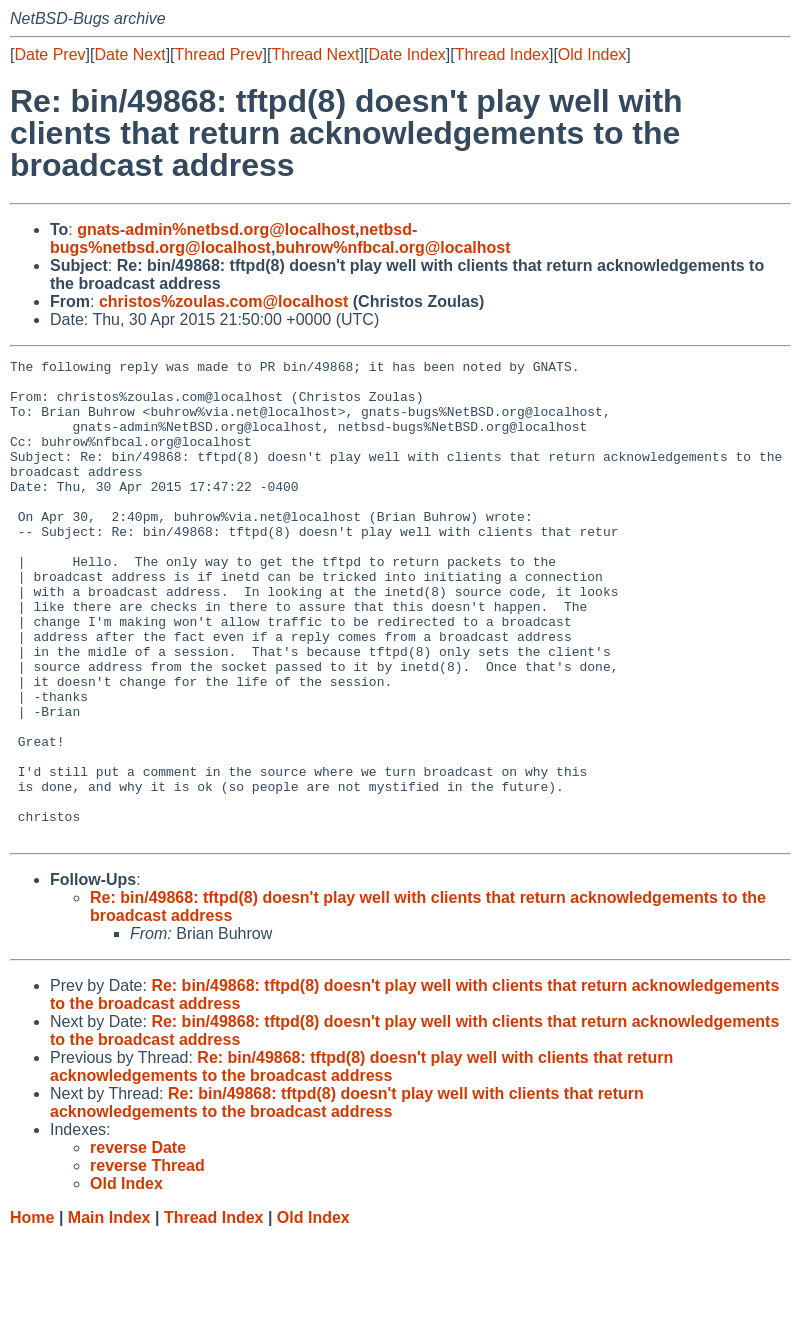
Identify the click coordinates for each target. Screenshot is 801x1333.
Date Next (129, 54)
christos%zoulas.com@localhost (223, 301)
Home (32, 1313)
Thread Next (315, 54)
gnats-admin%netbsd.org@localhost (216, 229)
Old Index (592, 54)
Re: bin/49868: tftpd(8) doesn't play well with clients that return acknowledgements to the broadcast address (361, 1162)
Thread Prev (219, 54)
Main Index (109, 1313)
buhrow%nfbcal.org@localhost (392, 247)
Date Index (406, 54)
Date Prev (49, 54)
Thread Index (502, 54)
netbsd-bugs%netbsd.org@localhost (233, 238)
